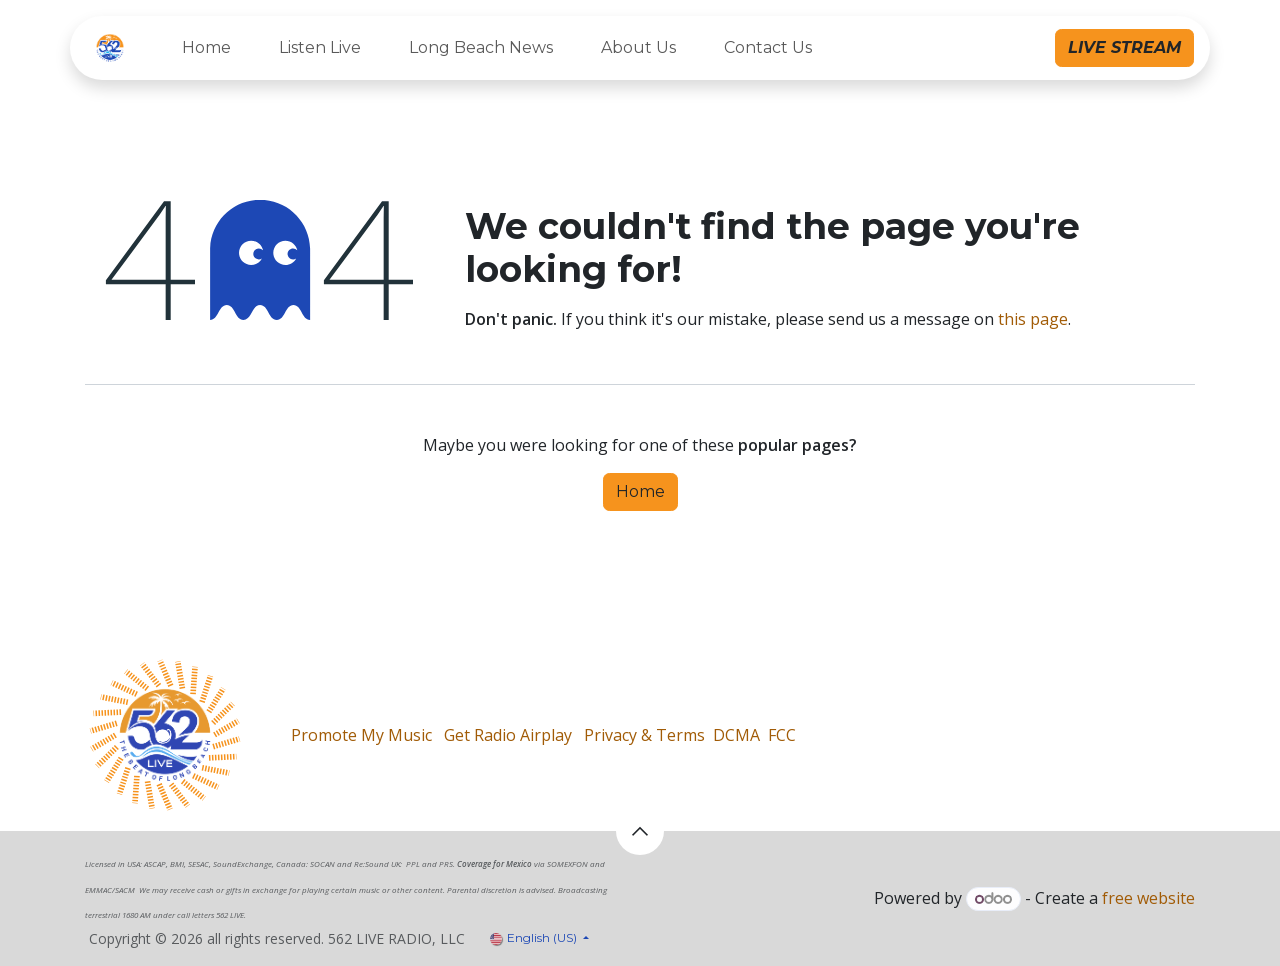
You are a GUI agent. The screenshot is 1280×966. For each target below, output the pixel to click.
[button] (640, 831)
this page (1033, 319)
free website (1148, 898)
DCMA (736, 735)
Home (640, 491)
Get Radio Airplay (508, 735)
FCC (782, 735)
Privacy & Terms (644, 735)
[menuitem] (206, 48)
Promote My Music (361, 735)
